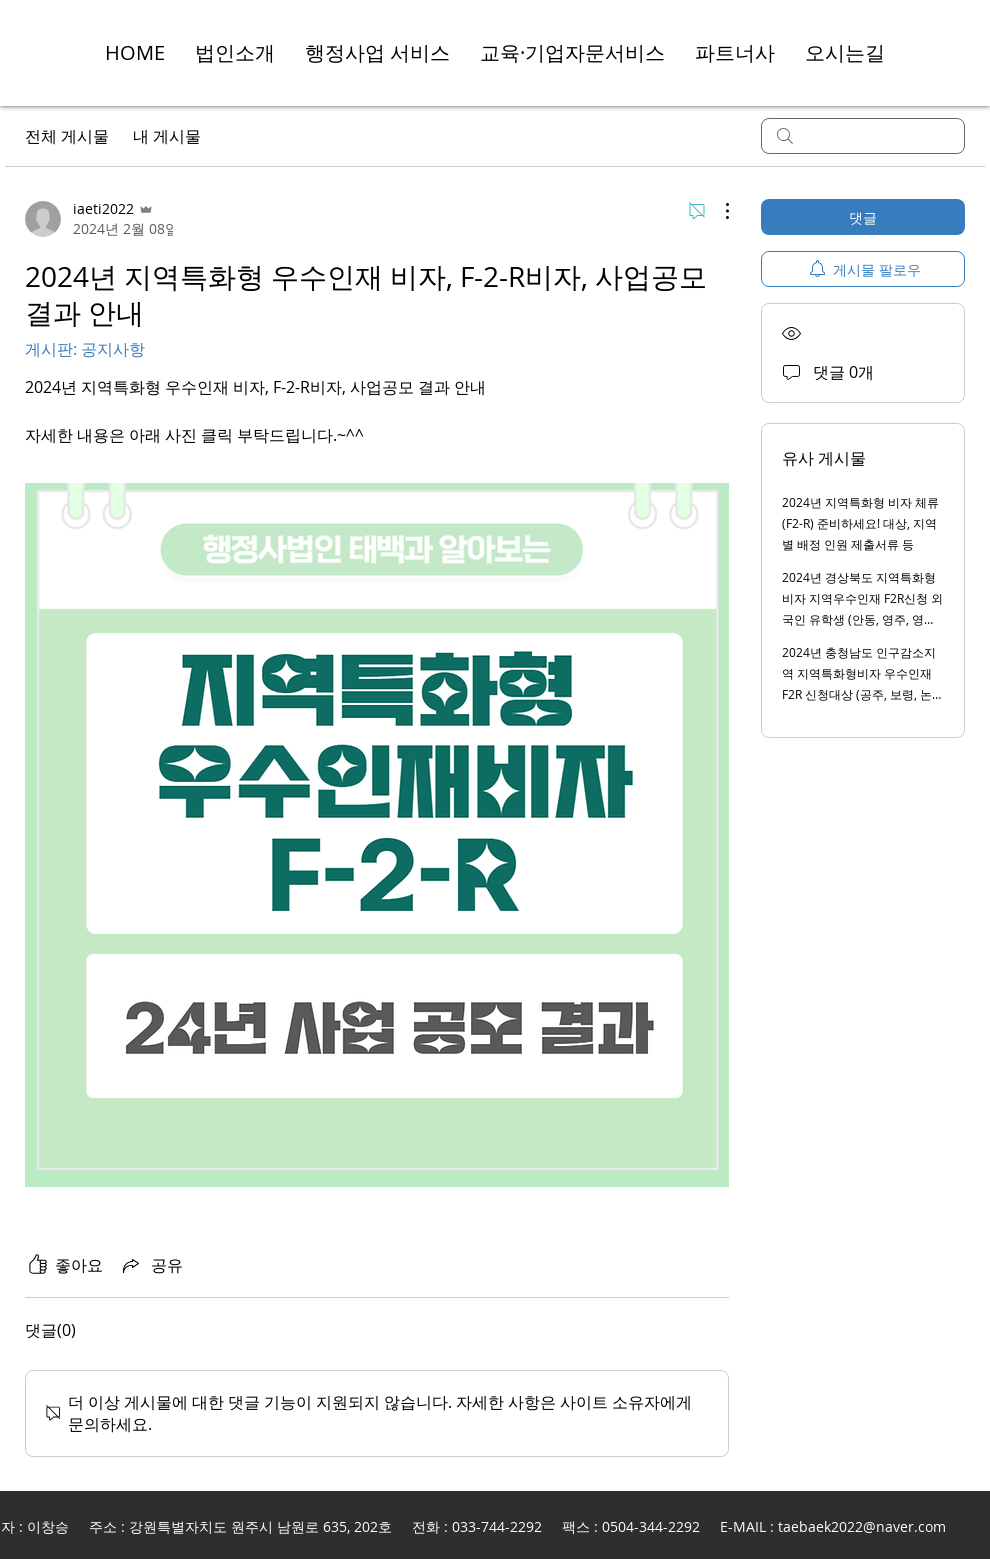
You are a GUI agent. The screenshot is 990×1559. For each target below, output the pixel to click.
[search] (863, 136)
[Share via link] (151, 1265)
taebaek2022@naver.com (862, 1526)
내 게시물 (167, 136)
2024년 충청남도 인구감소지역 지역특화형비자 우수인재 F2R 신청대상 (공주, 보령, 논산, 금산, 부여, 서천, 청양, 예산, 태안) (859, 694)
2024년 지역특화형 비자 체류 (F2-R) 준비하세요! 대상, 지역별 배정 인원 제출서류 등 (860, 523)
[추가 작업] (717, 211)
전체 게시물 (67, 136)
